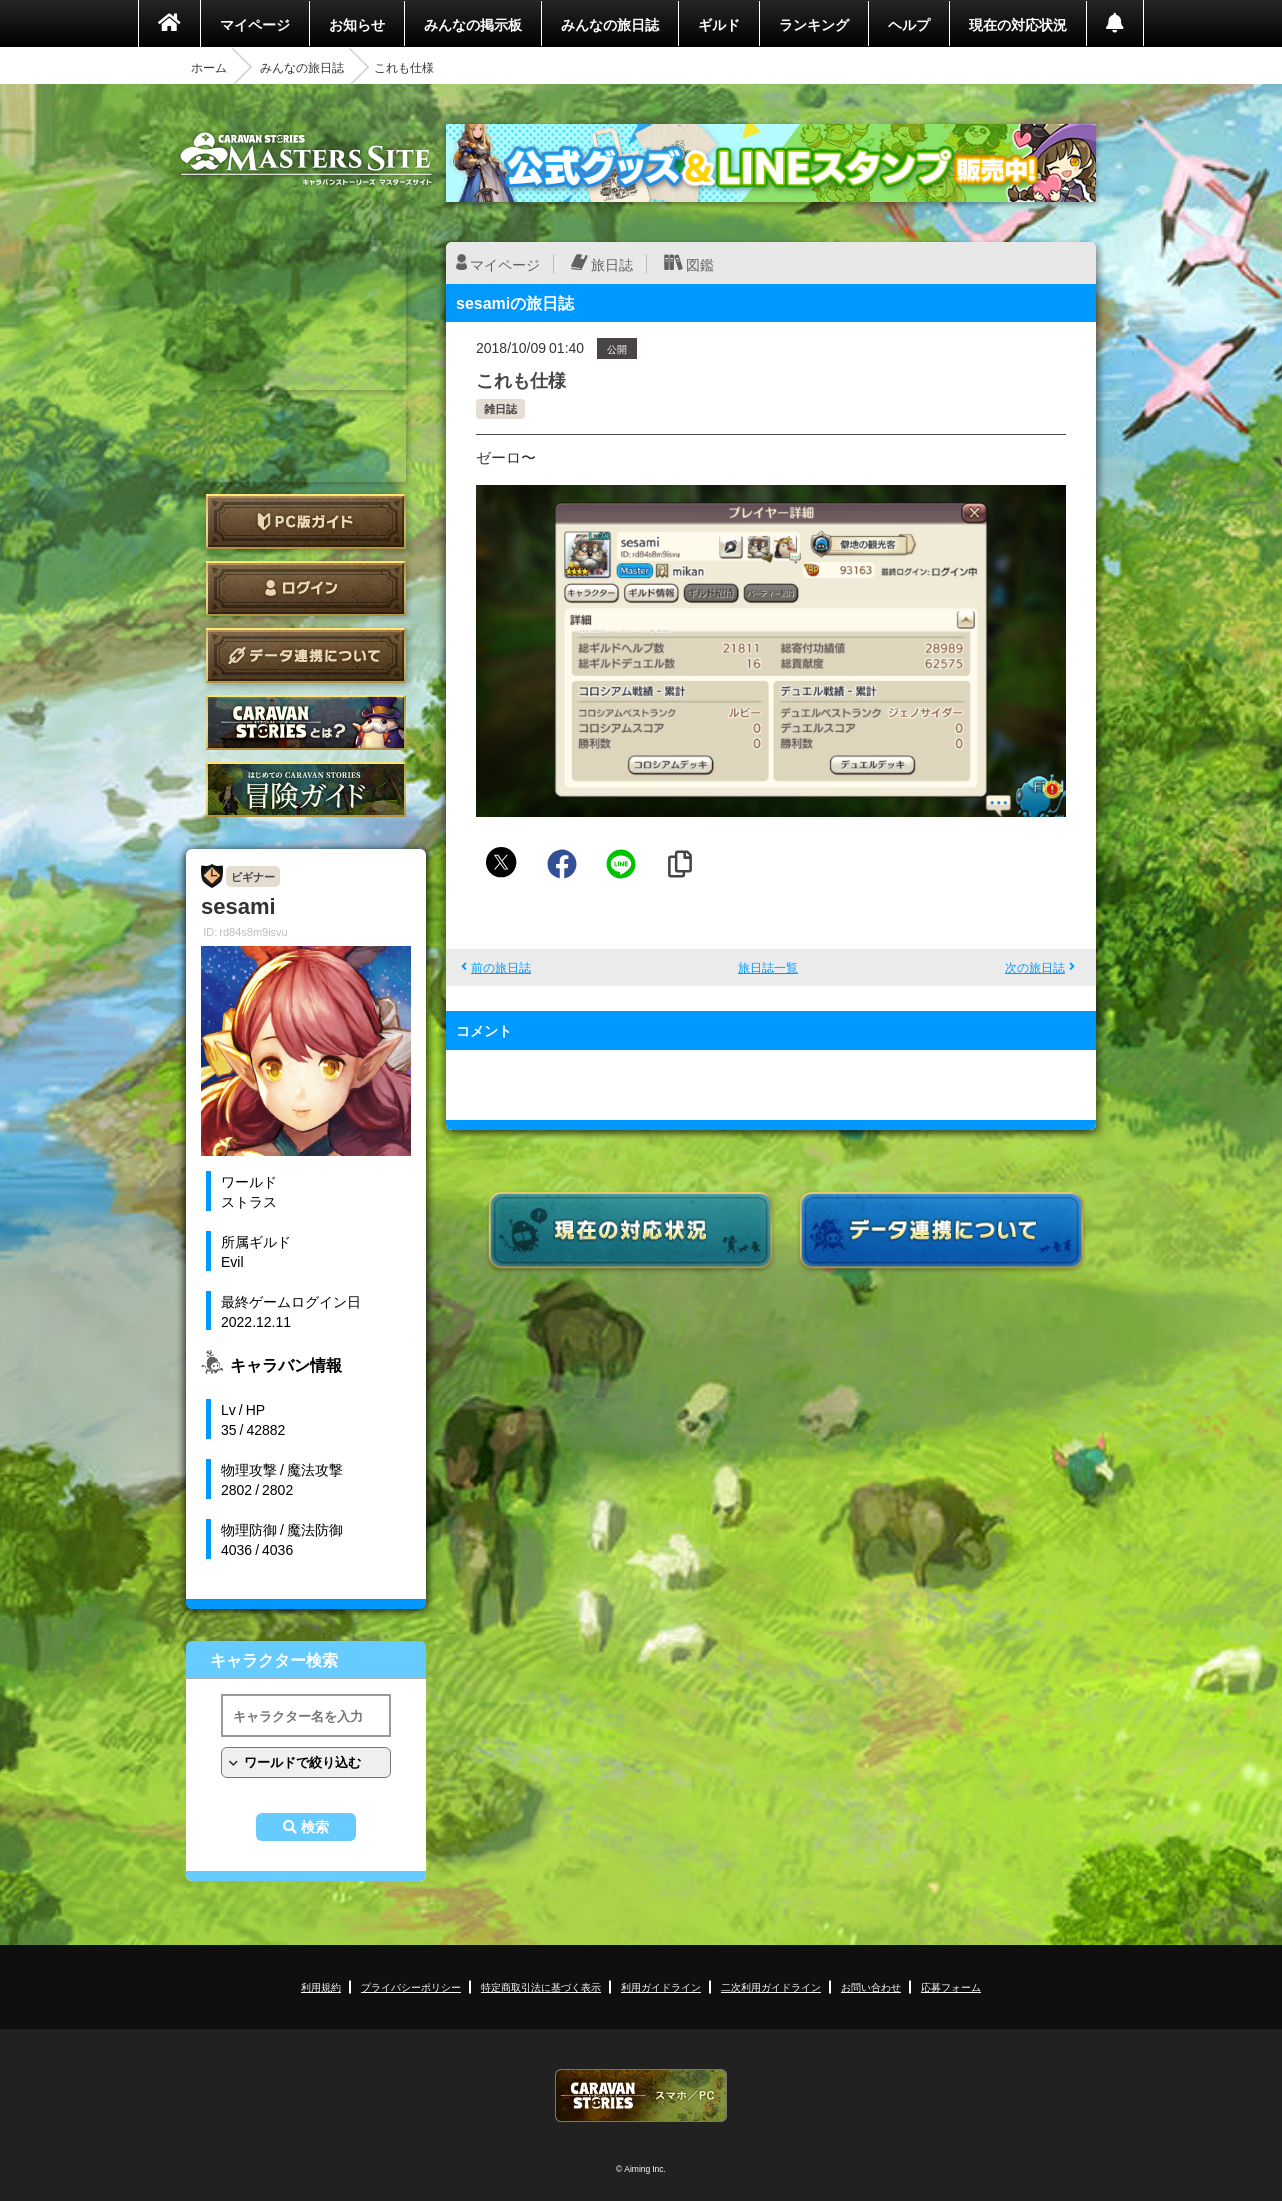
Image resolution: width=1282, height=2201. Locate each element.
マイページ (255, 24)
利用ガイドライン (661, 1986)
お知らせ (357, 24)
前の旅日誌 (501, 967)
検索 (315, 1827)
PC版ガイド (306, 521)
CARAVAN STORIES (641, 2095)
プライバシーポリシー (411, 1986)
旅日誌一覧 (768, 967)
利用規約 (321, 1986)
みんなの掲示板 (473, 24)
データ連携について (306, 655)
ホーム (209, 67)
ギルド (719, 24)
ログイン (306, 588)
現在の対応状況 (1018, 24)
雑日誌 (500, 408)
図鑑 (700, 264)
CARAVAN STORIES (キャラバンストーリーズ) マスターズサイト (306, 159)
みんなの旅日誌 (610, 24)
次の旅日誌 (1035, 967)
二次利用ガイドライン (771, 1986)
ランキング (814, 24)
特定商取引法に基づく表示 (541, 1986)
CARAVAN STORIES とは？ (306, 722)
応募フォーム (951, 1986)
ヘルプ (909, 24)
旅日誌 (612, 264)
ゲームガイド (306, 789)
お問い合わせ (871, 1986)
